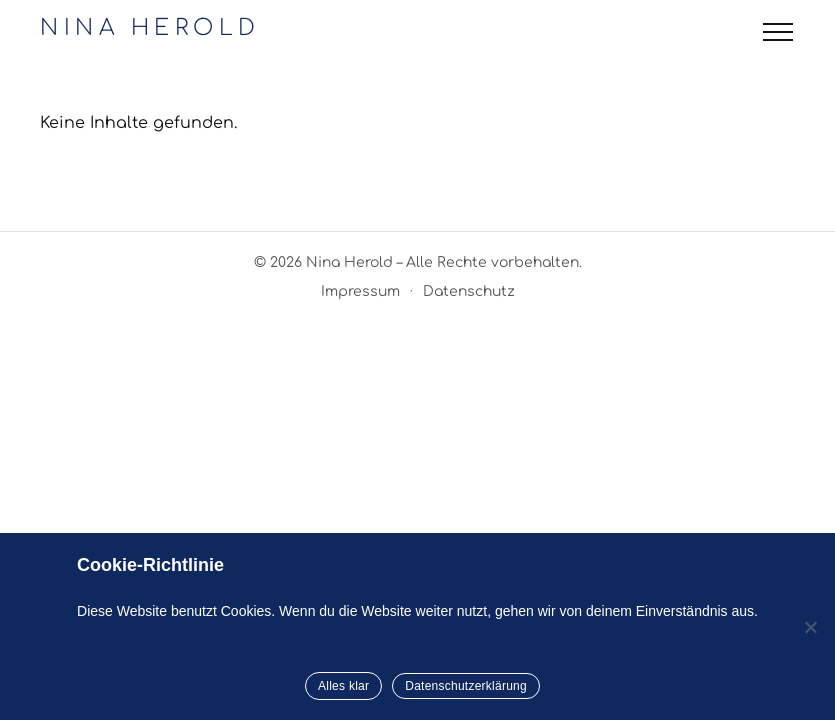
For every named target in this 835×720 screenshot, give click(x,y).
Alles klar (343, 686)
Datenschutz (469, 291)
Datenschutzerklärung (466, 686)
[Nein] (810, 627)
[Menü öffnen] (778, 32)
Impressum (360, 291)
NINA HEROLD (150, 28)
